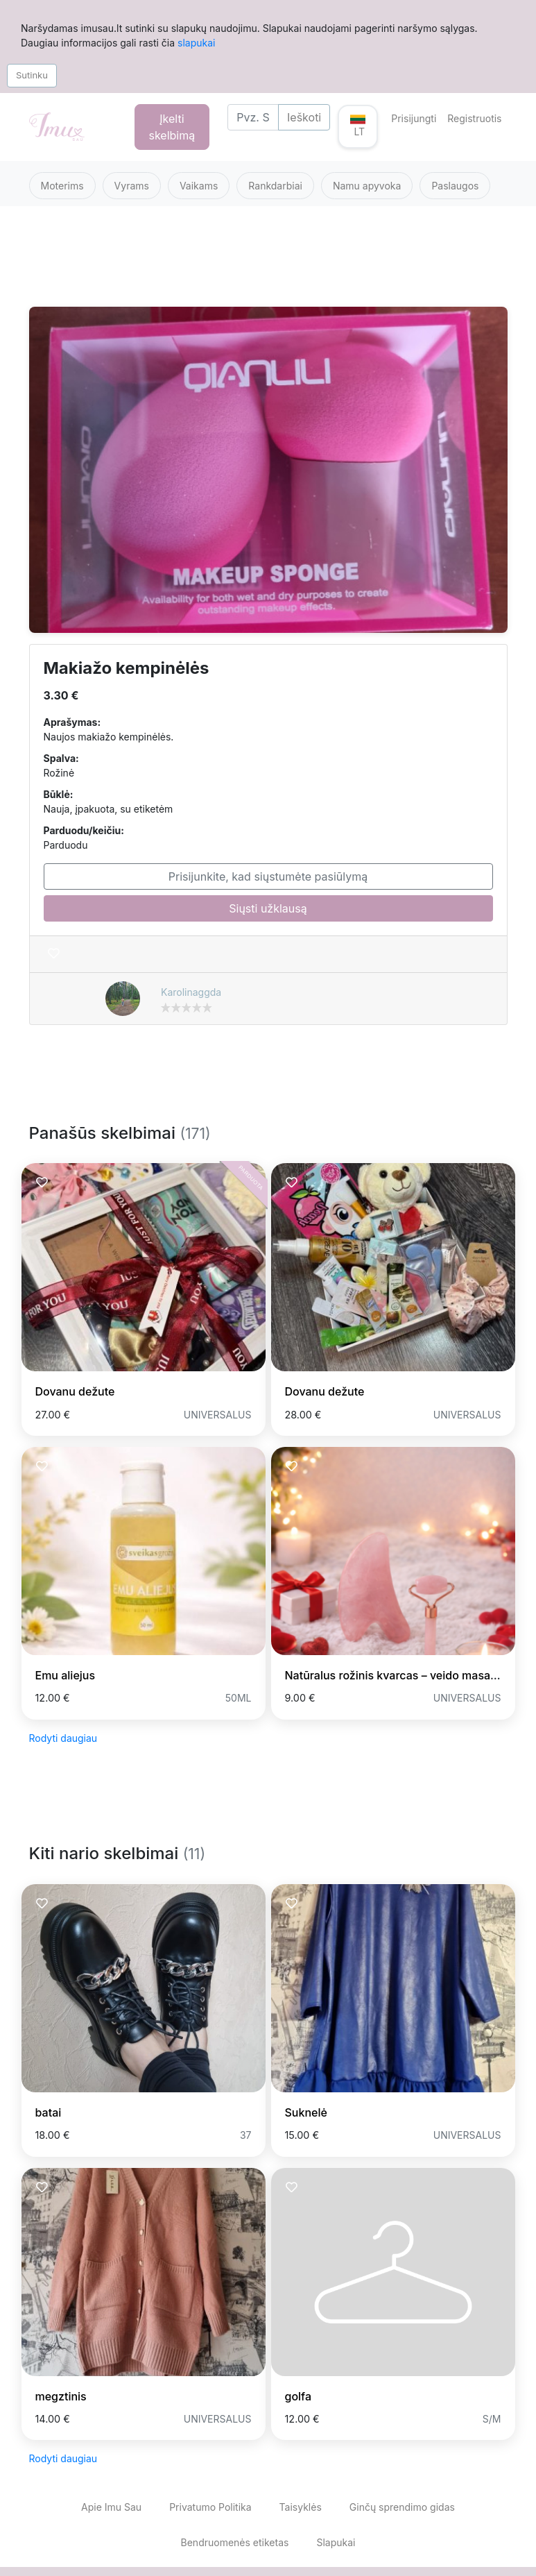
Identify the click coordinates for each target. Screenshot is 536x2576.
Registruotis (474, 118)
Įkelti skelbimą (172, 127)
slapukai (196, 43)
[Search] (253, 117)
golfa (298, 2396)
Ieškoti (304, 117)
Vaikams (199, 186)
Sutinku (32, 74)
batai (48, 2112)
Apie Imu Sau (111, 2507)
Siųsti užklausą (267, 908)
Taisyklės (300, 2507)
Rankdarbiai (275, 186)
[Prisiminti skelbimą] (54, 953)
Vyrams (131, 186)
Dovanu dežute (75, 1391)
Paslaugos (454, 186)
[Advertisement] (268, 265)
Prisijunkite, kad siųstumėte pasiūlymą (268, 876)
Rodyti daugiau (63, 1738)
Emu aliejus (65, 1675)
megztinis (61, 2396)
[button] (358, 127)
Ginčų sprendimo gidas (402, 2507)
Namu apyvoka (367, 186)
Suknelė (306, 2112)
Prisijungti (413, 118)
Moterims (62, 186)
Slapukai (335, 2542)
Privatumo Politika (210, 2507)
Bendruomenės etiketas (235, 2542)
